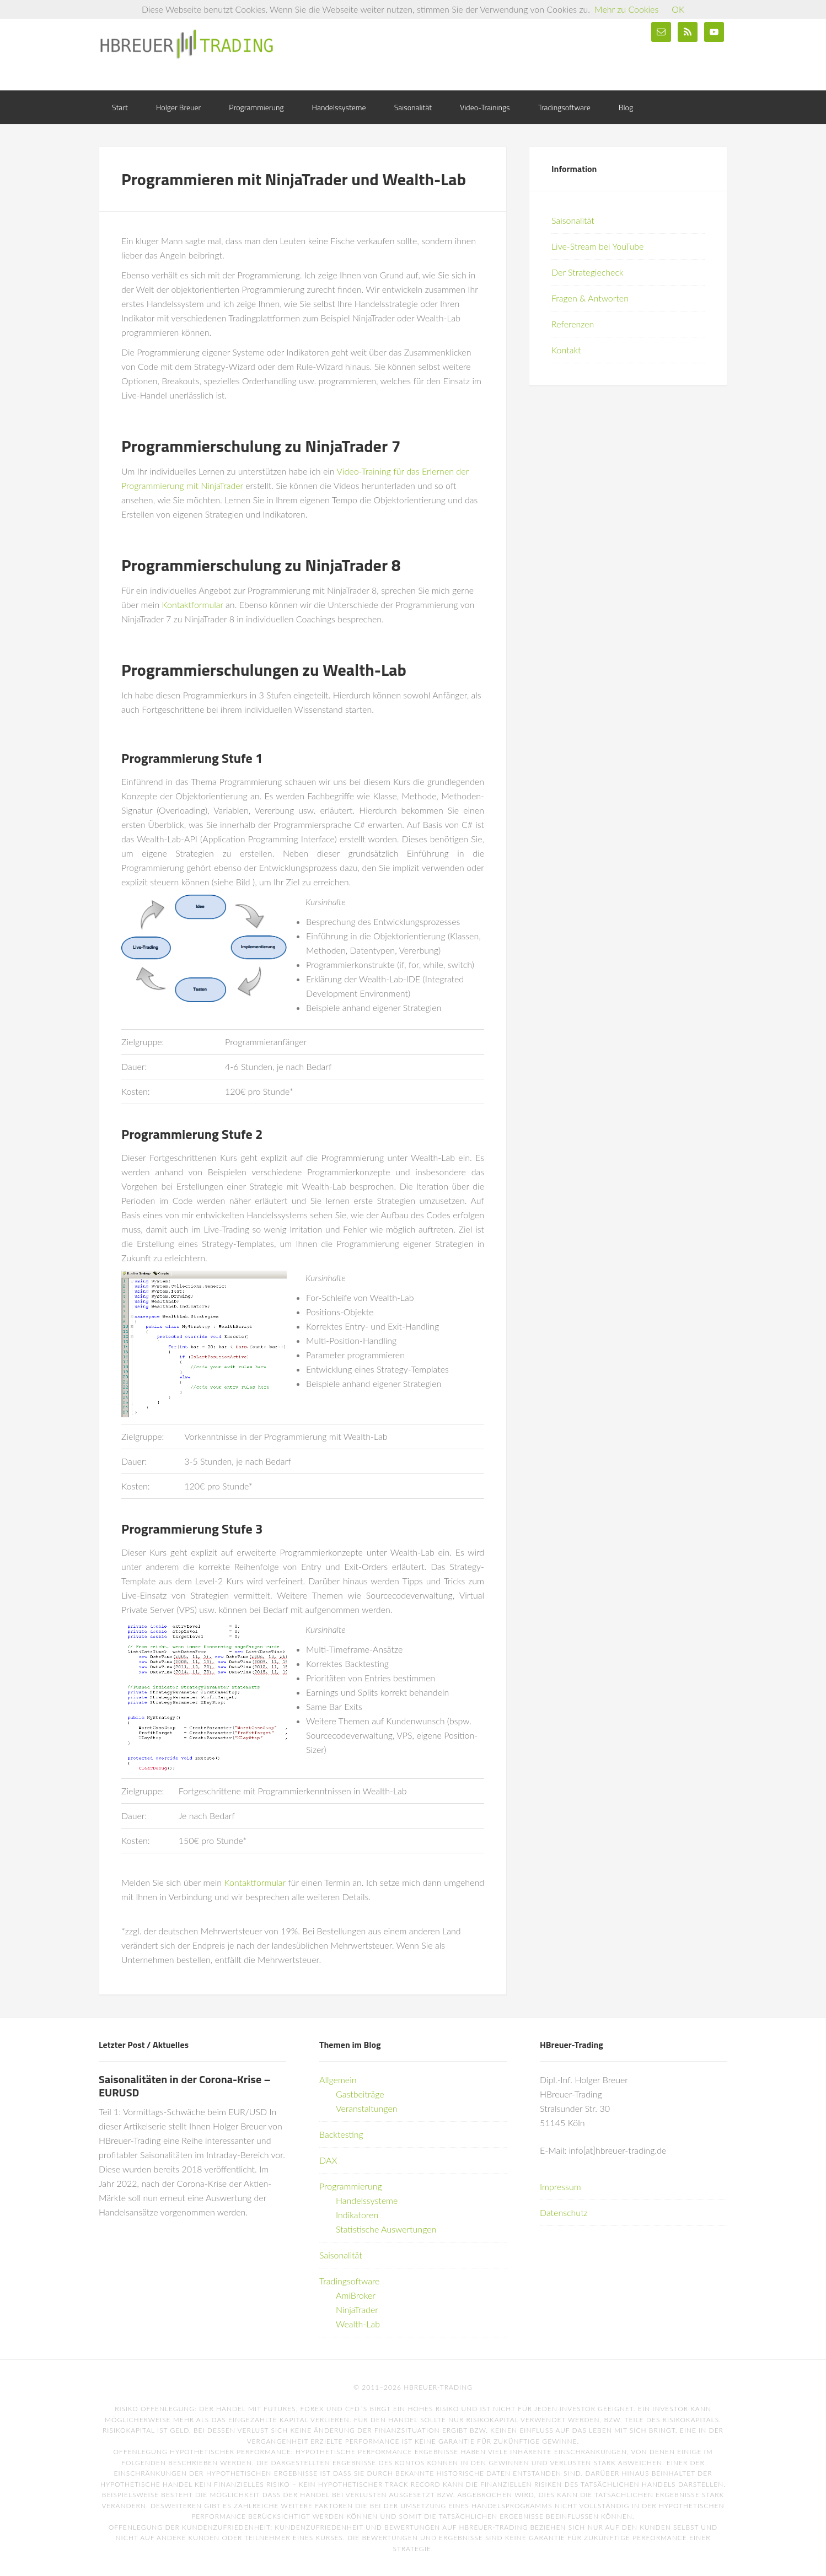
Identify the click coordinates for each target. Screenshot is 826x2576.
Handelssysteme (367, 2200)
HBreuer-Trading (187, 44)
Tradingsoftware (349, 2281)
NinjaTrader (357, 2309)
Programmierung (350, 2186)
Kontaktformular (192, 604)
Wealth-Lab (358, 2324)
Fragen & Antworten (590, 298)
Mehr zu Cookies (626, 9)
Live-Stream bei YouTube (597, 246)
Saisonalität (572, 220)
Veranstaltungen (367, 2108)
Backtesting (341, 2134)
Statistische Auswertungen (386, 2229)
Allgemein (338, 2079)
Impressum (560, 2186)
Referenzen (572, 324)
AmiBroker (356, 2295)
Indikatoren (357, 2214)
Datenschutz (564, 2212)
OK (678, 9)
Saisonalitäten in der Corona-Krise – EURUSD (185, 2086)
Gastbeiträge (360, 2094)
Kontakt (566, 350)
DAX (328, 2160)
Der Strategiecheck (587, 272)
